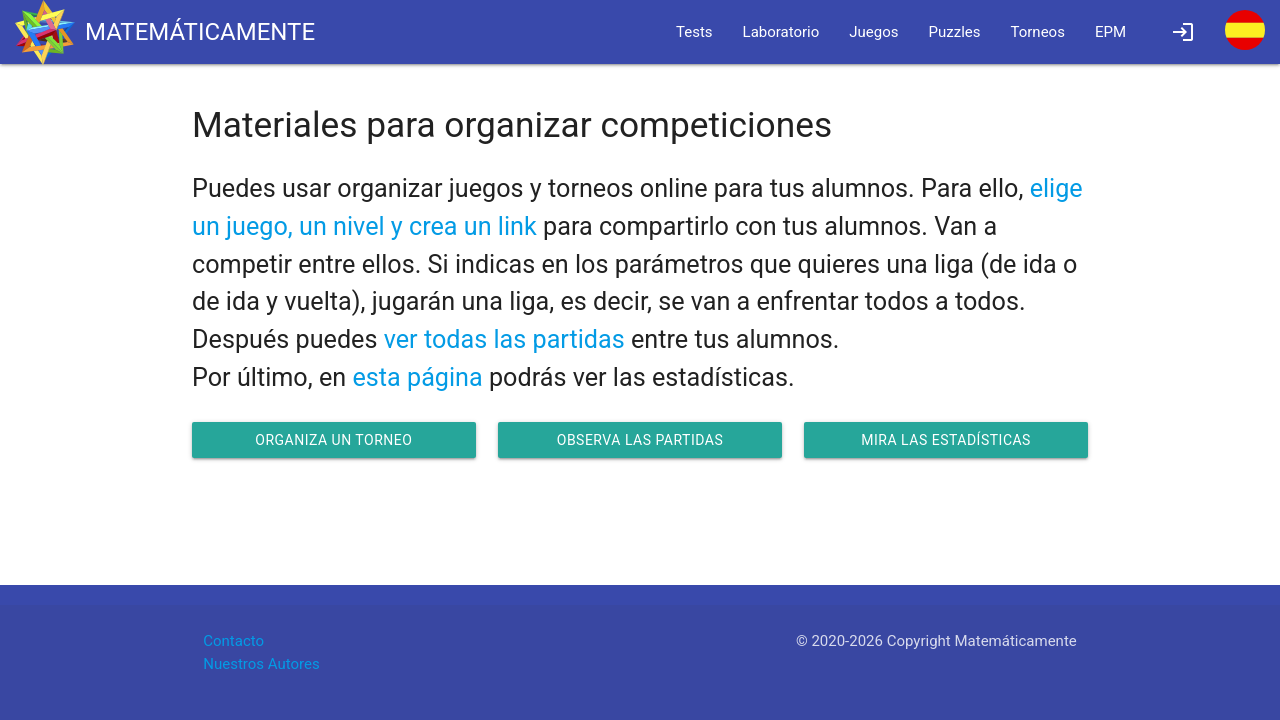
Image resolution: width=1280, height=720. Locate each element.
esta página (417, 377)
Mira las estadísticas (946, 440)
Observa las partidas (640, 440)
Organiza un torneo (333, 440)
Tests (694, 32)
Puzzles (955, 32)
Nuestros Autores (261, 664)
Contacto (233, 641)
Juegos (873, 32)
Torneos (1038, 32)
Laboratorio (781, 32)
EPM (1110, 32)
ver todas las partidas (504, 339)
